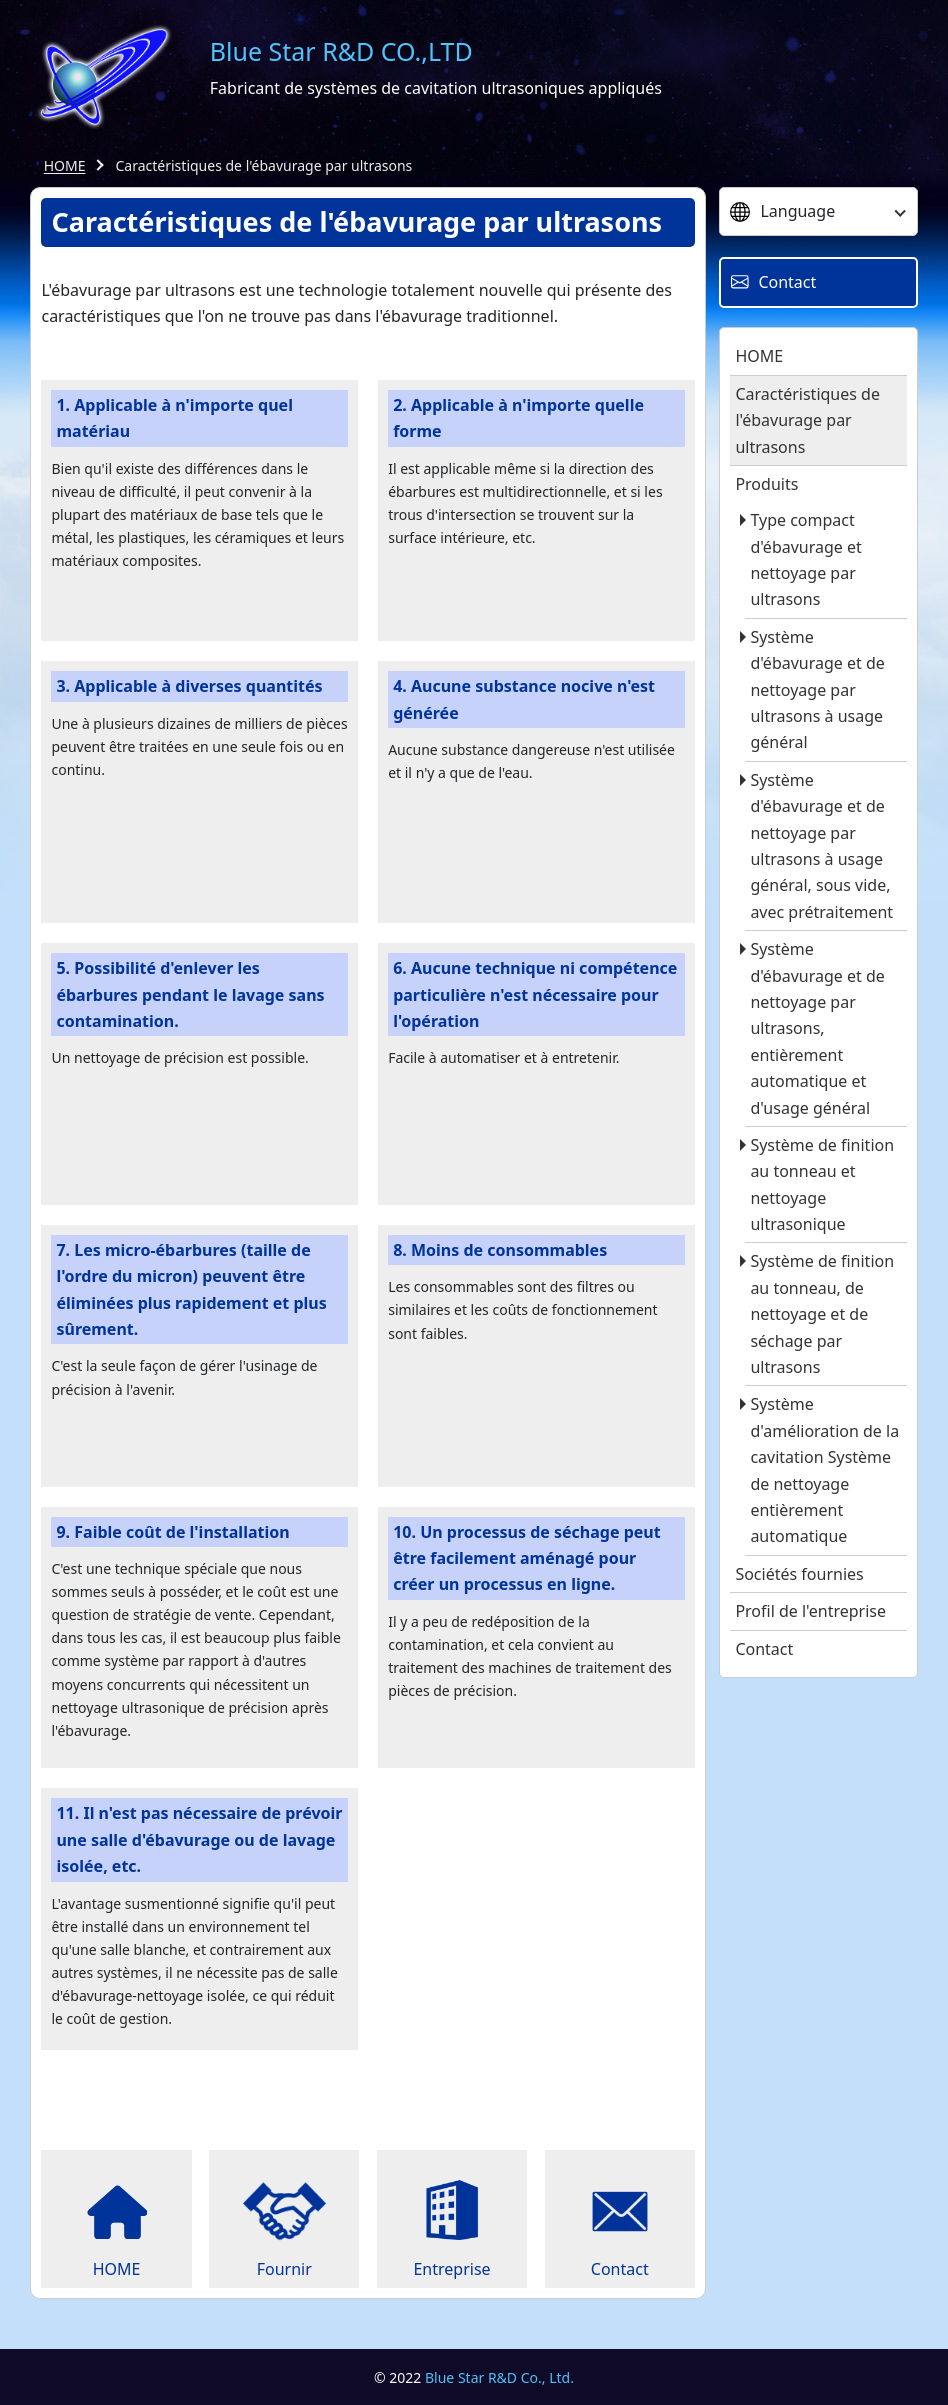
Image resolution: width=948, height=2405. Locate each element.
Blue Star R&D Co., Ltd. (499, 2377)
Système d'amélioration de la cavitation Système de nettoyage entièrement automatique (824, 1470)
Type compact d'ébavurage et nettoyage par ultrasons (805, 559)
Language (782, 211)
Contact (764, 1649)
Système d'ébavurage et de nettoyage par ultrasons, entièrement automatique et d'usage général (817, 1028)
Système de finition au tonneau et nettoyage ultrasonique (822, 1184)
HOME (65, 165)
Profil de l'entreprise (810, 1611)
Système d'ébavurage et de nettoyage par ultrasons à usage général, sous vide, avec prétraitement (821, 846)
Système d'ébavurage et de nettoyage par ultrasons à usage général (817, 690)
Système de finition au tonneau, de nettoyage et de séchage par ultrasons (822, 1314)
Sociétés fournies (799, 1574)
